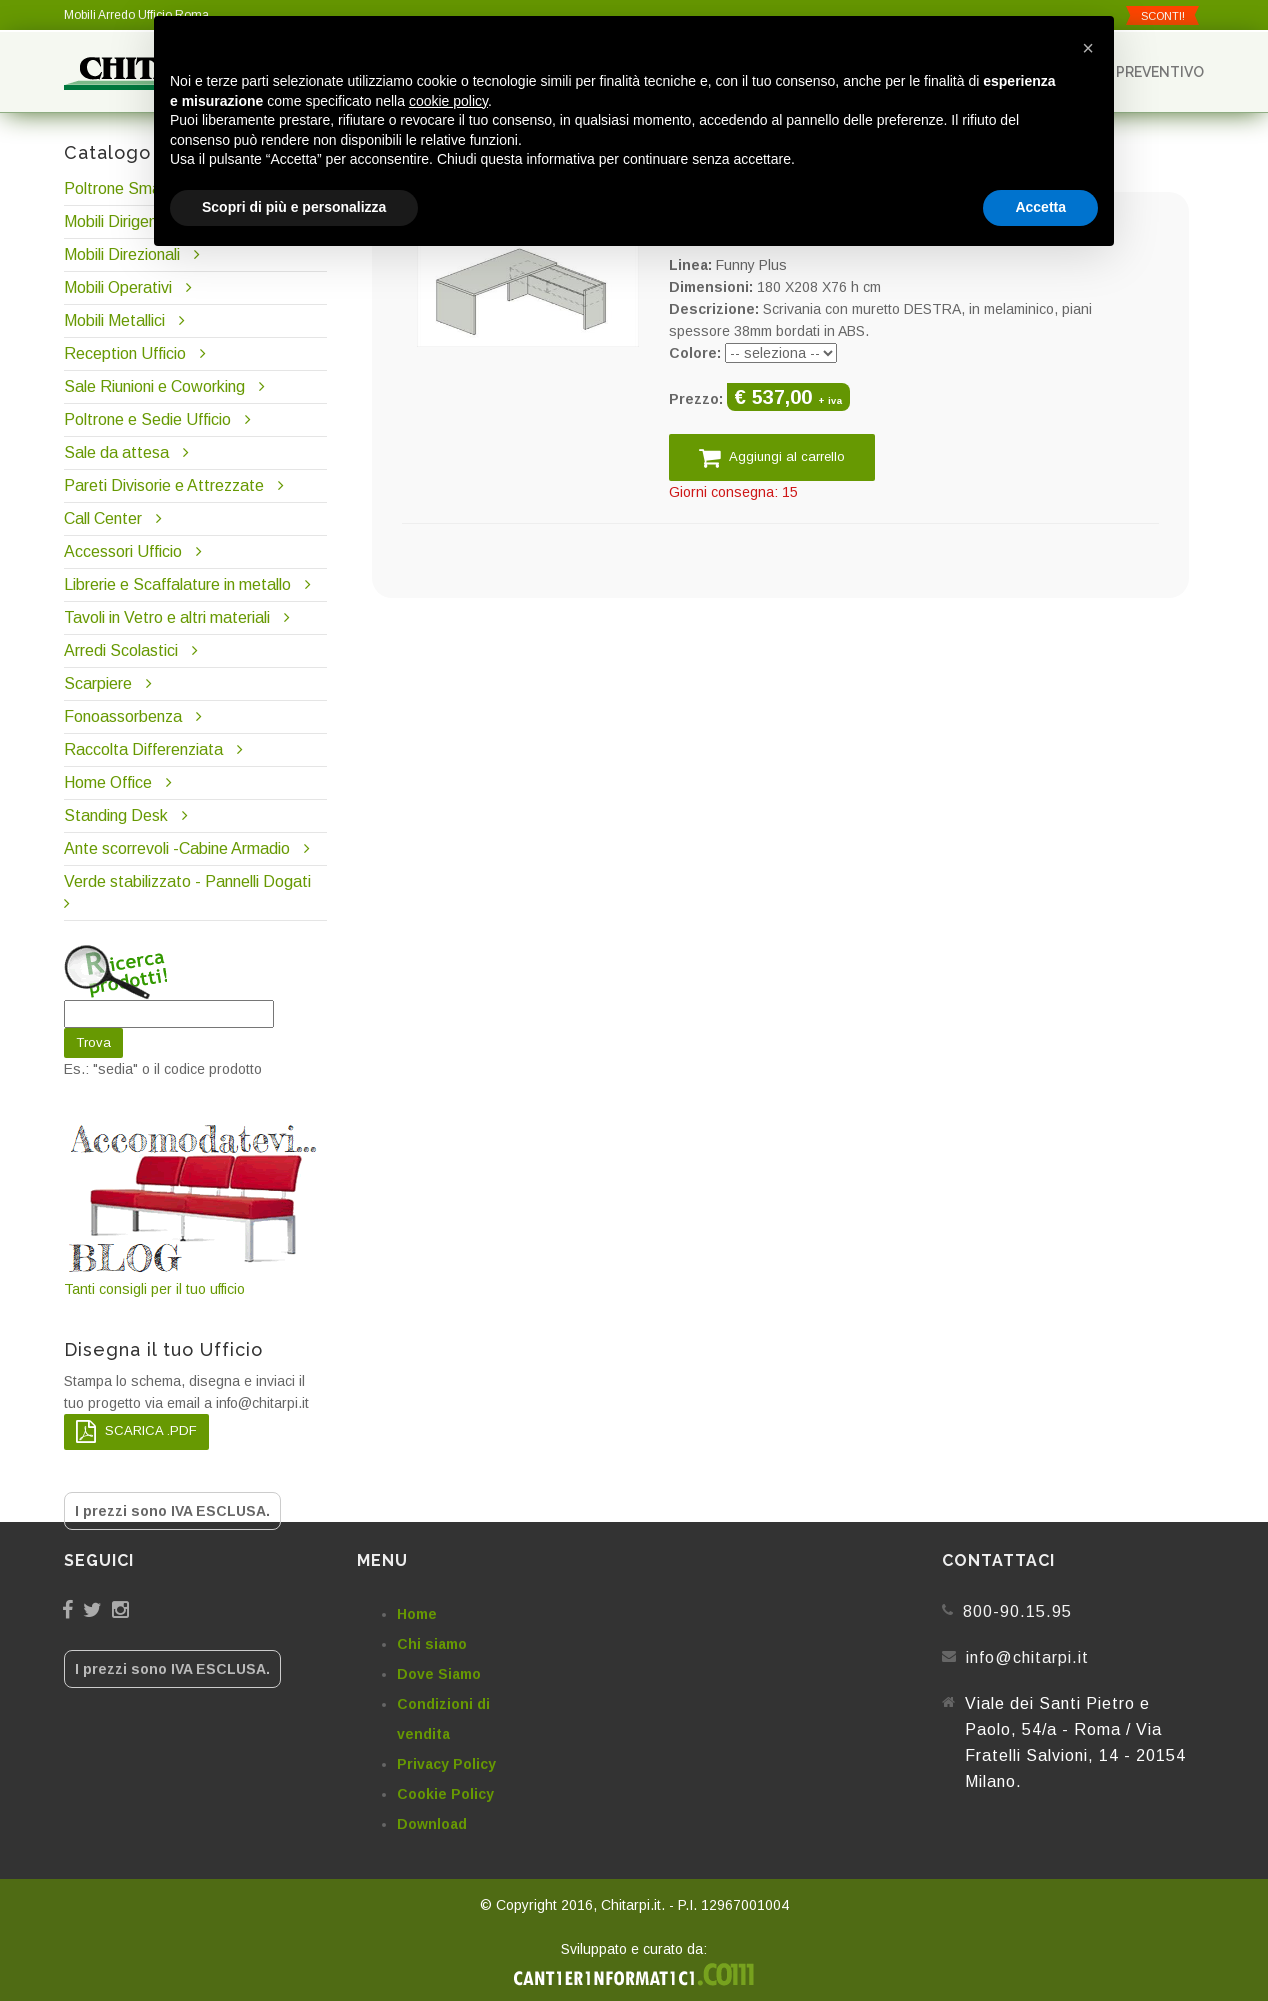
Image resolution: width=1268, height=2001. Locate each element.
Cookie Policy (445, 1794)
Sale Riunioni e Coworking (154, 386)
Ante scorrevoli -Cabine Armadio (177, 848)
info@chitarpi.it (1027, 1657)
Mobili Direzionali (122, 254)
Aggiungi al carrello (772, 457)
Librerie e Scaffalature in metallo (177, 584)
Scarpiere (100, 683)
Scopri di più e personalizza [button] (294, 207)
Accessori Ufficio (123, 551)
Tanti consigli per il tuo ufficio (195, 1208)
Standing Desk (116, 815)
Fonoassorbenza (123, 716)
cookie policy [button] (448, 101)
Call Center (103, 518)
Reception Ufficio (125, 353)
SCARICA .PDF (136, 1431)
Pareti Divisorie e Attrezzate (164, 485)
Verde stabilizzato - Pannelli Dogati (187, 881)
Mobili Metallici (114, 320)
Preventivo (1151, 71)
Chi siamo (432, 1644)
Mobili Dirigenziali (123, 221)
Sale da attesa (116, 452)
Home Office (108, 782)
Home (417, 1614)
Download (432, 1824)
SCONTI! (1163, 16)
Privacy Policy (446, 1764)
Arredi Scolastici (121, 650)
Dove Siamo (439, 1674)
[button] (1088, 48)
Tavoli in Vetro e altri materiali (167, 617)
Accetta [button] (1040, 207)
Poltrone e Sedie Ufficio (147, 419)
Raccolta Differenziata (143, 749)
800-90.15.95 (1017, 1611)
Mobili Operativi (118, 287)
